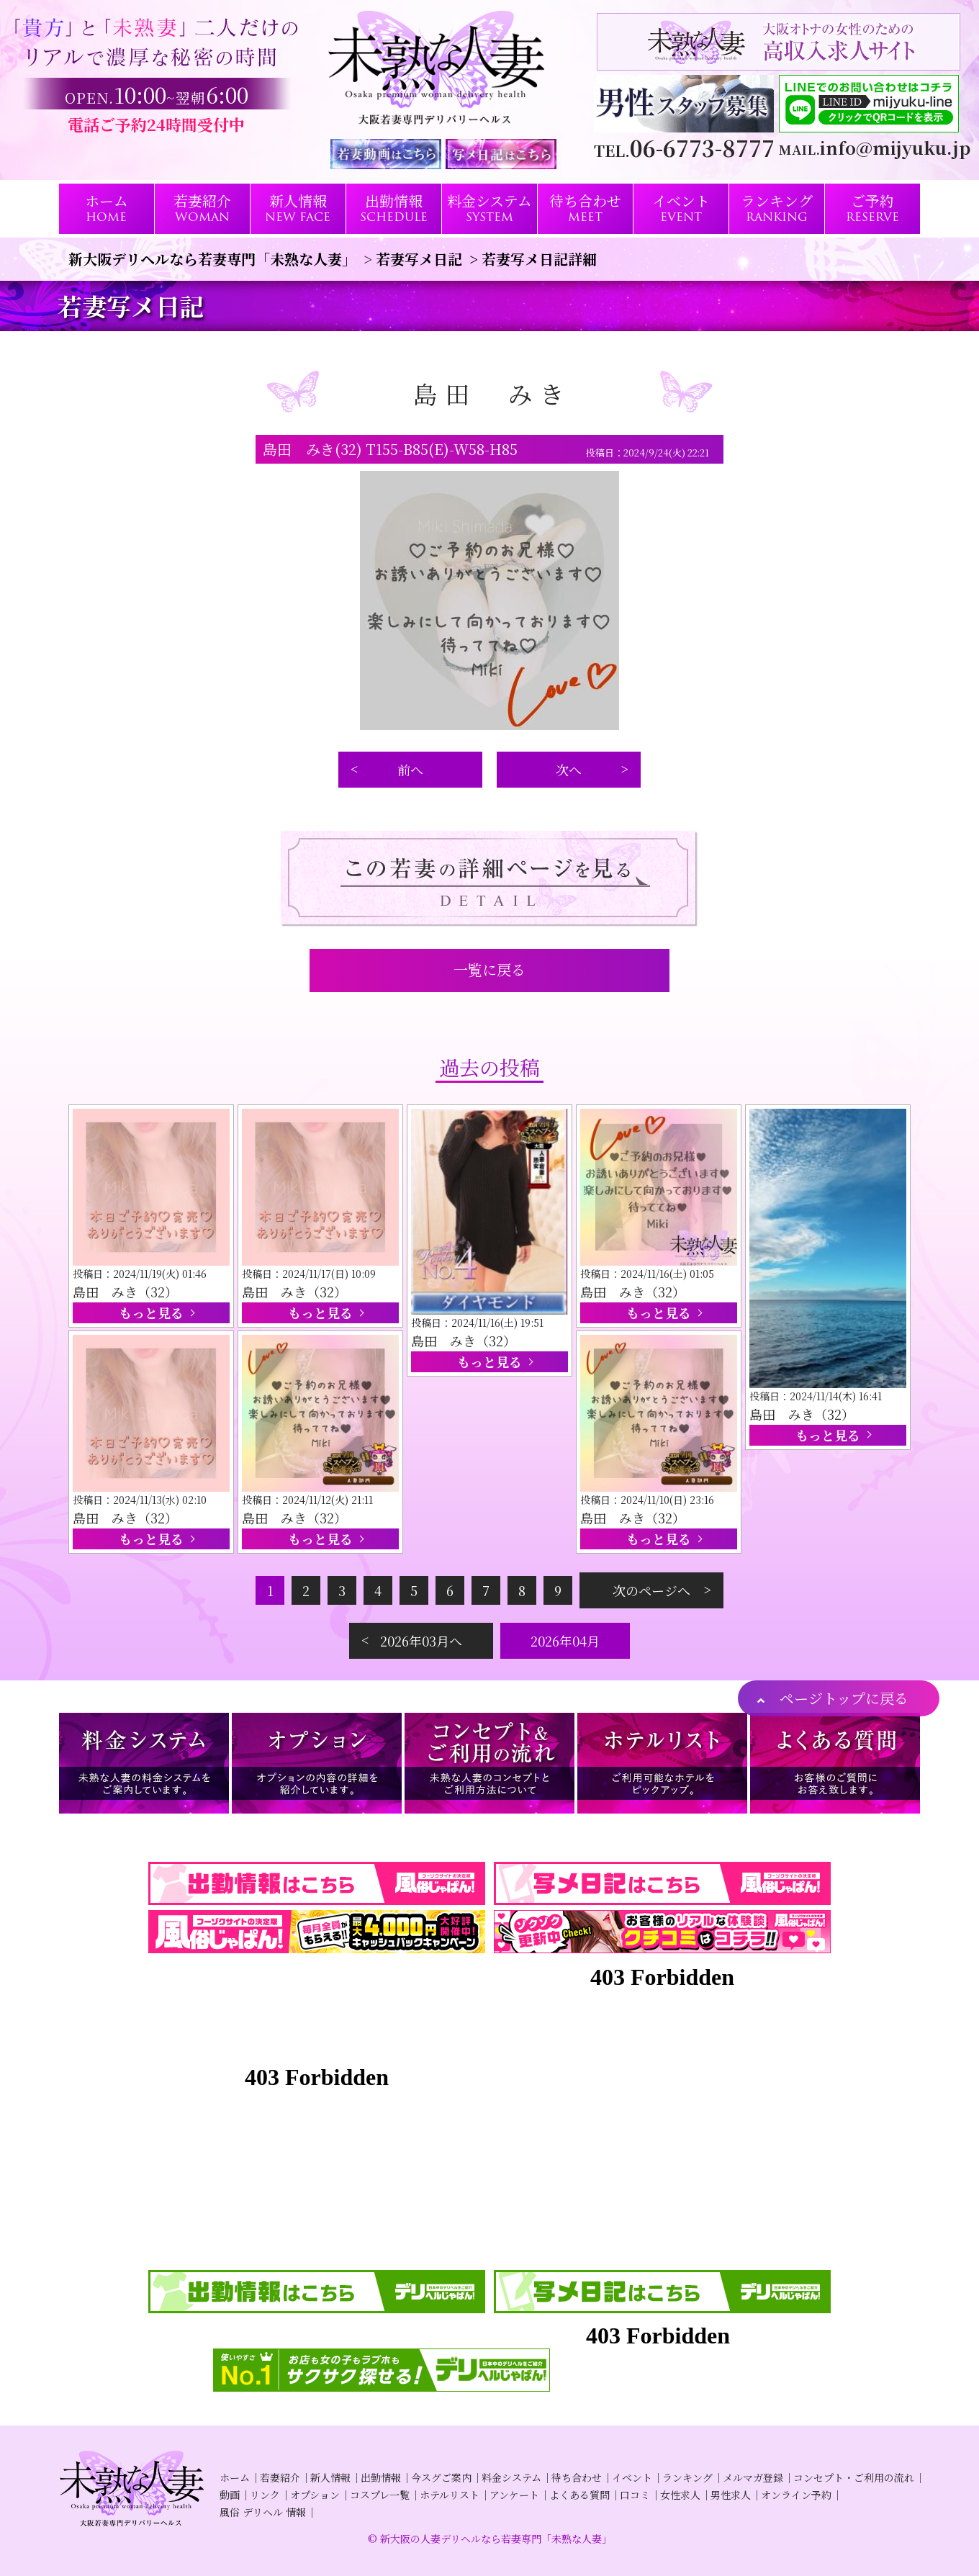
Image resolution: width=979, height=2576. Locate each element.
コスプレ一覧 (380, 2495)
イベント (632, 2477)
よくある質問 (579, 2495)
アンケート (514, 2495)
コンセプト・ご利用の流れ (853, 2477)
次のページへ (651, 1590)
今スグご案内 (441, 2477)
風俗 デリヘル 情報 (263, 2512)
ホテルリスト (449, 2495)
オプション (315, 2495)
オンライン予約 (796, 2495)
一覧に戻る (489, 969)
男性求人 (730, 2495)
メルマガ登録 (753, 2477)
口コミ (635, 2495)
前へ (410, 769)
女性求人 (680, 2495)
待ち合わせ (576, 2477)
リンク (265, 2495)
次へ (569, 769)
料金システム (511, 2477)
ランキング (687, 2477)
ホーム (235, 2477)
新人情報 (330, 2477)
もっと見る (151, 1312)
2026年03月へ (421, 1640)
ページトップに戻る (844, 1698)
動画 (230, 2495)
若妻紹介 (280, 2477)
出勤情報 (381, 2477)
